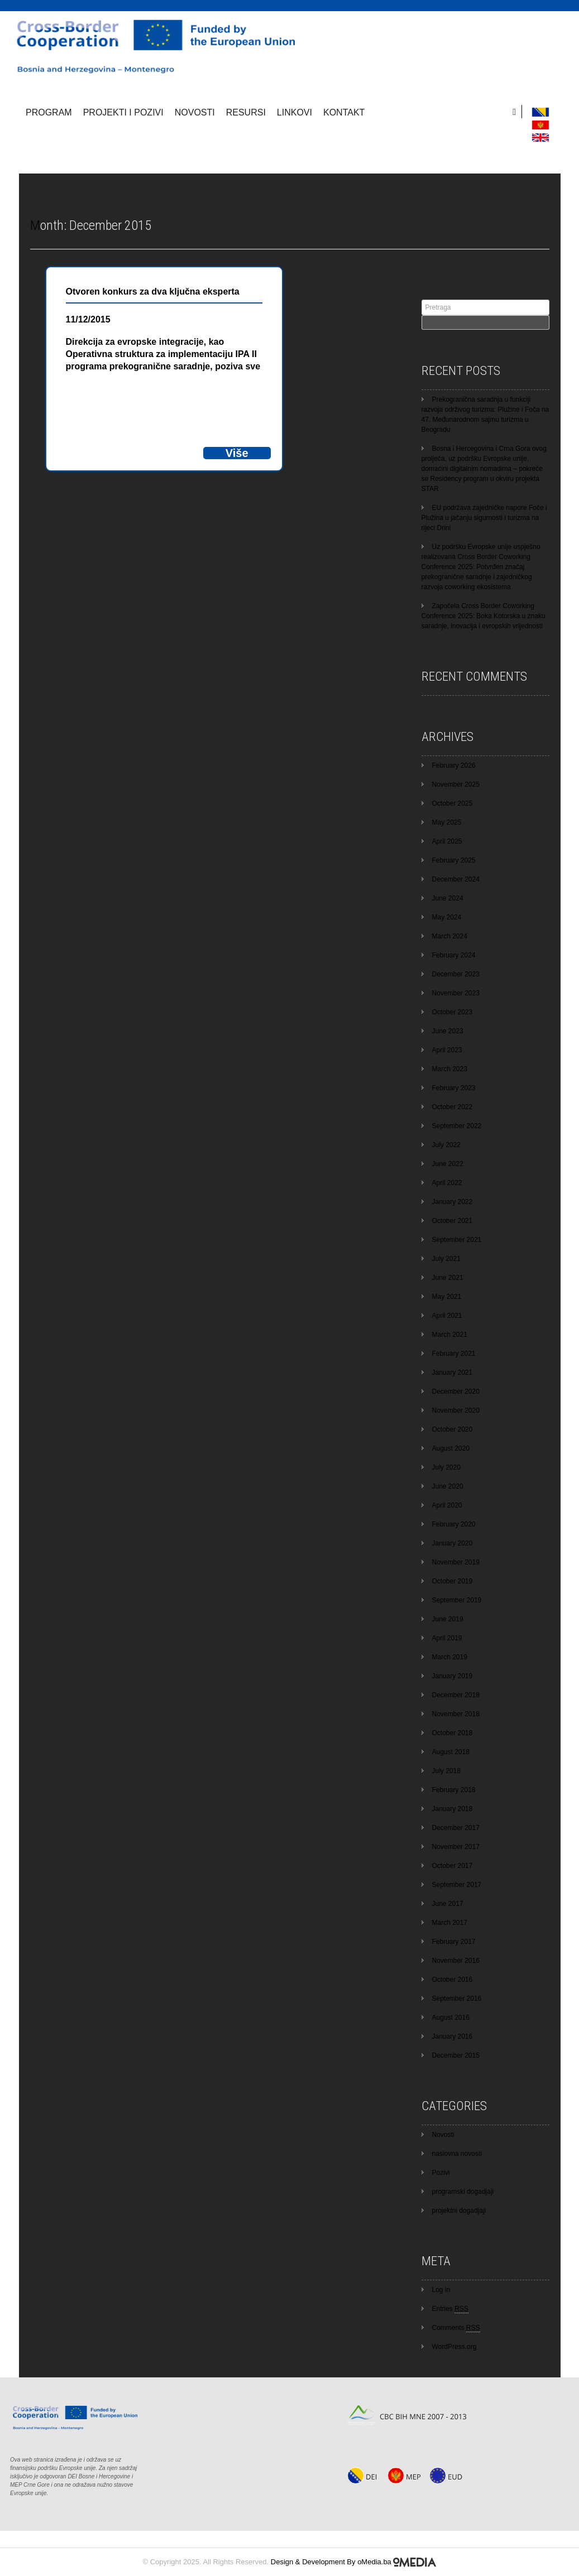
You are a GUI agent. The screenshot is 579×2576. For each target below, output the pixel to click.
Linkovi (294, 112)
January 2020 (452, 1543)
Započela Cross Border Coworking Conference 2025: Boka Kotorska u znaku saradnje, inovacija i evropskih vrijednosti (483, 616)
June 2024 (447, 898)
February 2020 (454, 1524)
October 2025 (452, 803)
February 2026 (454, 765)
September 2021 (457, 1240)
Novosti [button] (195, 112)
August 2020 (451, 1448)
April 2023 (447, 1050)
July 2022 (446, 1145)
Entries (450, 2309)
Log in (441, 2290)
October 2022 (452, 1107)
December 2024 (456, 879)
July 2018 (446, 1771)
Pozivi (441, 2173)
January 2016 (452, 2036)
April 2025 (447, 841)
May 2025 (447, 822)
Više (237, 453)
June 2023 (447, 1031)
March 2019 (449, 1657)
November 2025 (456, 784)
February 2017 (454, 1942)
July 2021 (446, 1259)
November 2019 (456, 1562)
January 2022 (452, 1202)
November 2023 (456, 993)
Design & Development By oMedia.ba (354, 2562)
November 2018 (456, 1714)
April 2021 (447, 1316)
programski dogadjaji (463, 2191)
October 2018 (452, 1733)
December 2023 (456, 974)
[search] (517, 111)
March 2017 (449, 1923)
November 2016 (456, 1960)
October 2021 (452, 1221)
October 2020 (452, 1429)
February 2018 (454, 1790)
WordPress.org (454, 2347)
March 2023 (449, 1069)
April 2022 (447, 1183)
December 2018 (456, 1695)
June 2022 (447, 1164)
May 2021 (447, 1297)
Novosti (443, 2135)
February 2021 (454, 1353)
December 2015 (456, 2055)
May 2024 (447, 917)
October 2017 (452, 1866)
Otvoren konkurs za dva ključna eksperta (153, 291)
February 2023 (454, 1088)
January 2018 (452, 1809)
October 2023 (452, 1012)
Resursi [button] (246, 112)
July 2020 (446, 1467)
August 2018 (451, 1752)
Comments (456, 2328)
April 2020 (447, 1505)
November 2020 (456, 1410)
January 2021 (452, 1372)
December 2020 (456, 1391)
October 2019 (452, 1581)
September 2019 (457, 1600)
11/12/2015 (88, 319)
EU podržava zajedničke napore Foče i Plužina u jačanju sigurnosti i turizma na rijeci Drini (484, 518)
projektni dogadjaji (459, 2210)
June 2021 (447, 1278)
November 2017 (456, 1847)
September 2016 (457, 1998)
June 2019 (447, 1619)
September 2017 (457, 1885)
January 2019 (452, 1676)
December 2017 (456, 1828)
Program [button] (49, 112)
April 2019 (447, 1638)
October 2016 (452, 1979)
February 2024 (454, 955)
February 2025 (454, 860)
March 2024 (449, 936)
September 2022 (457, 1126)
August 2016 (451, 2017)
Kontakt (344, 112)
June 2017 (447, 1904)
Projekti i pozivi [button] (123, 112)
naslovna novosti (457, 2154)
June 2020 (447, 1486)
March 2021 (449, 1334)
